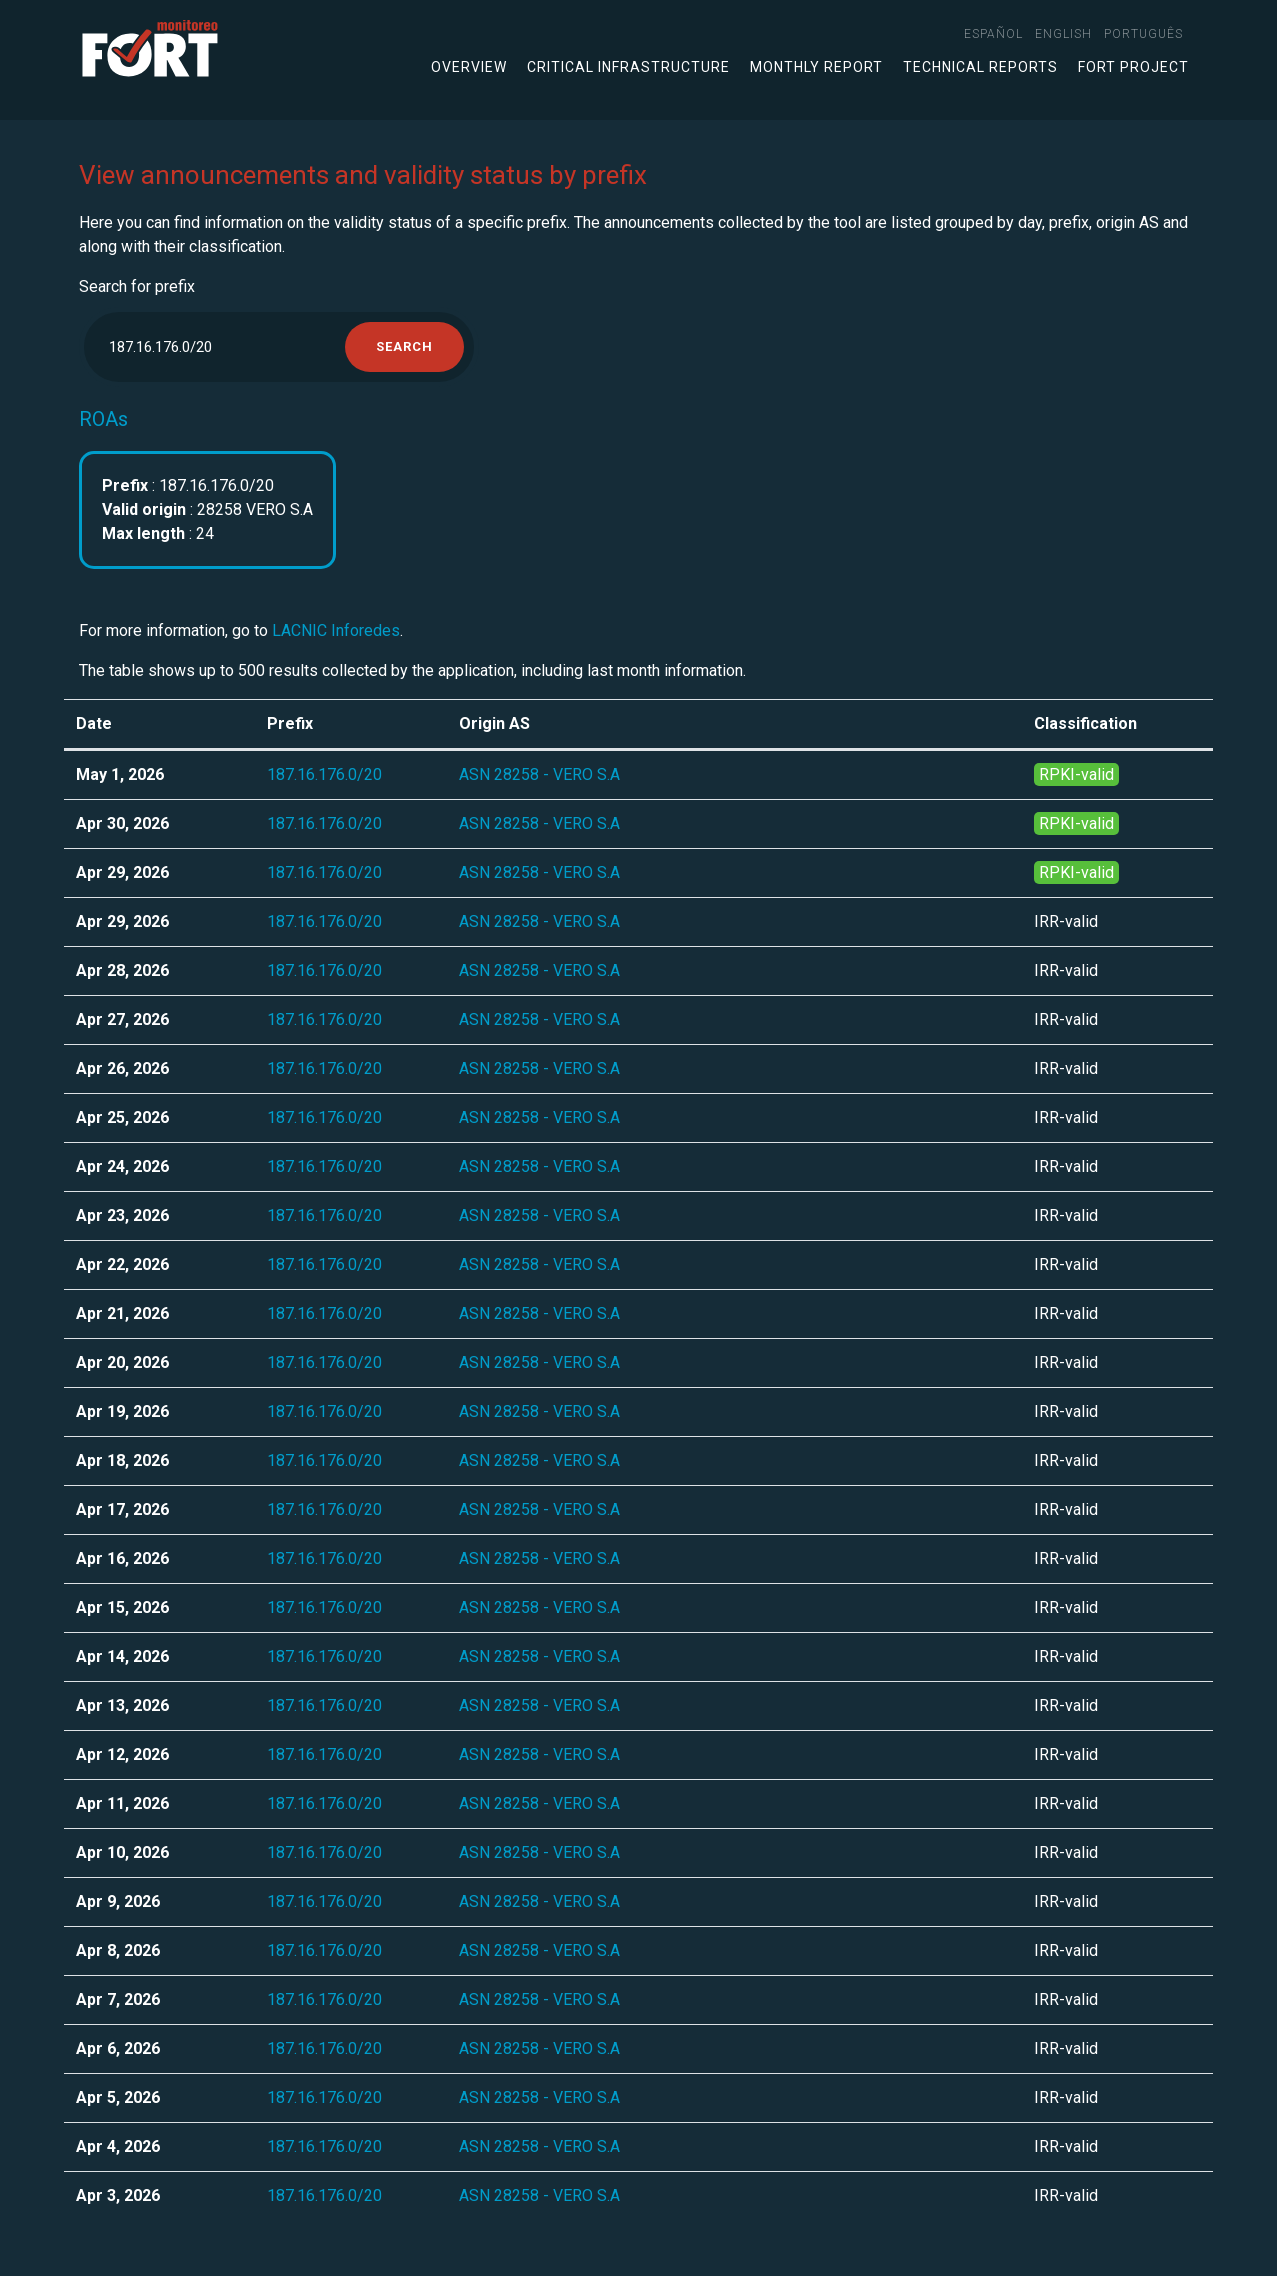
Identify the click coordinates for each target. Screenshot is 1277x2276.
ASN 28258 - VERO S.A (539, 774)
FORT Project (1133, 67)
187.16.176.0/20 (324, 774)
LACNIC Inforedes (336, 630)
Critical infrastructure (628, 67)
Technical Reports (980, 67)
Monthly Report (816, 67)
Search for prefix (137, 286)
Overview (469, 67)
